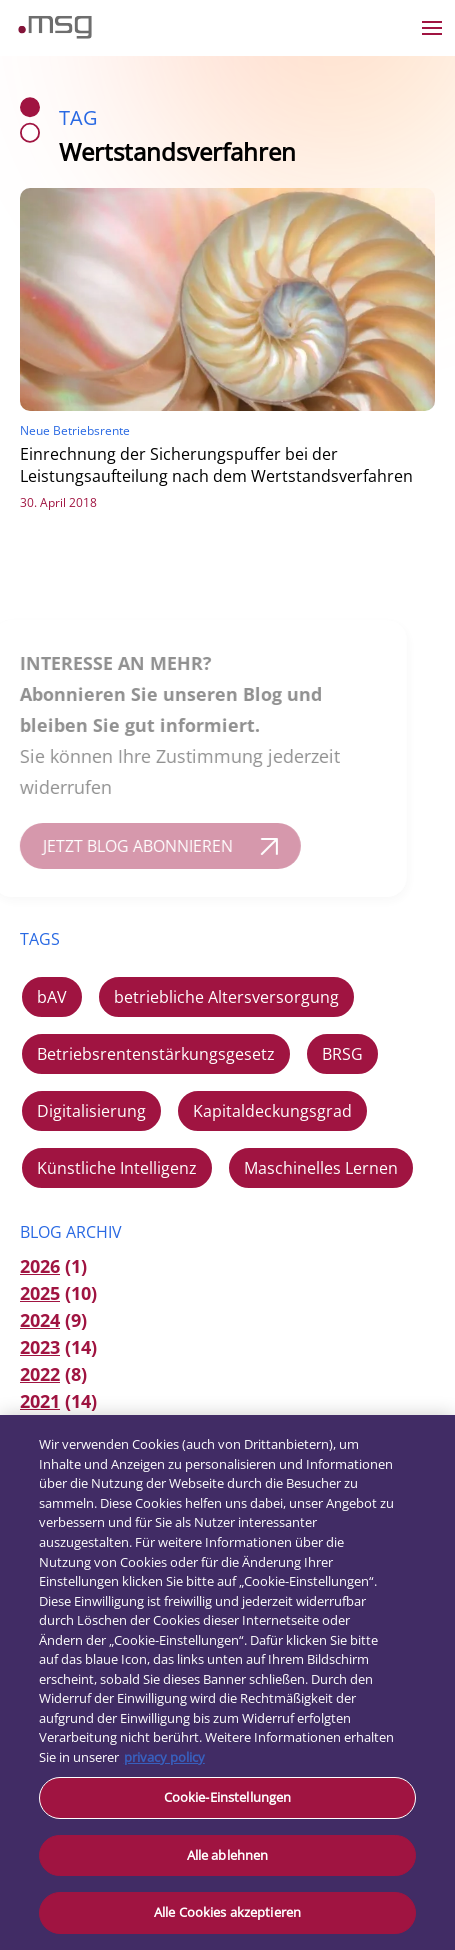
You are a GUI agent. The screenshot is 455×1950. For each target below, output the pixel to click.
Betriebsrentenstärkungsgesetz (156, 1054)
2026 (40, 1266)
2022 (40, 1374)
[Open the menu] (432, 28)
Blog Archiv (71, 1232)
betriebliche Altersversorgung (226, 997)
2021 (40, 1401)
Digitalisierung (91, 1111)
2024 (40, 1320)
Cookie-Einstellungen (228, 1797)
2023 (40, 1347)
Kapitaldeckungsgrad (272, 1111)
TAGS (40, 939)
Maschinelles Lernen (321, 1168)
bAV (52, 997)
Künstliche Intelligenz (117, 1168)
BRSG (342, 1054)
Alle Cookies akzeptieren (227, 1912)
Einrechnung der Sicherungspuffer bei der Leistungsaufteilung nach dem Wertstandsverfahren (216, 465)
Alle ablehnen (228, 1855)
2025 (40, 1293)
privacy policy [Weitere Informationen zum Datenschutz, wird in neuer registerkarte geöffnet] (164, 1757)
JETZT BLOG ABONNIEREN (127, 846)
